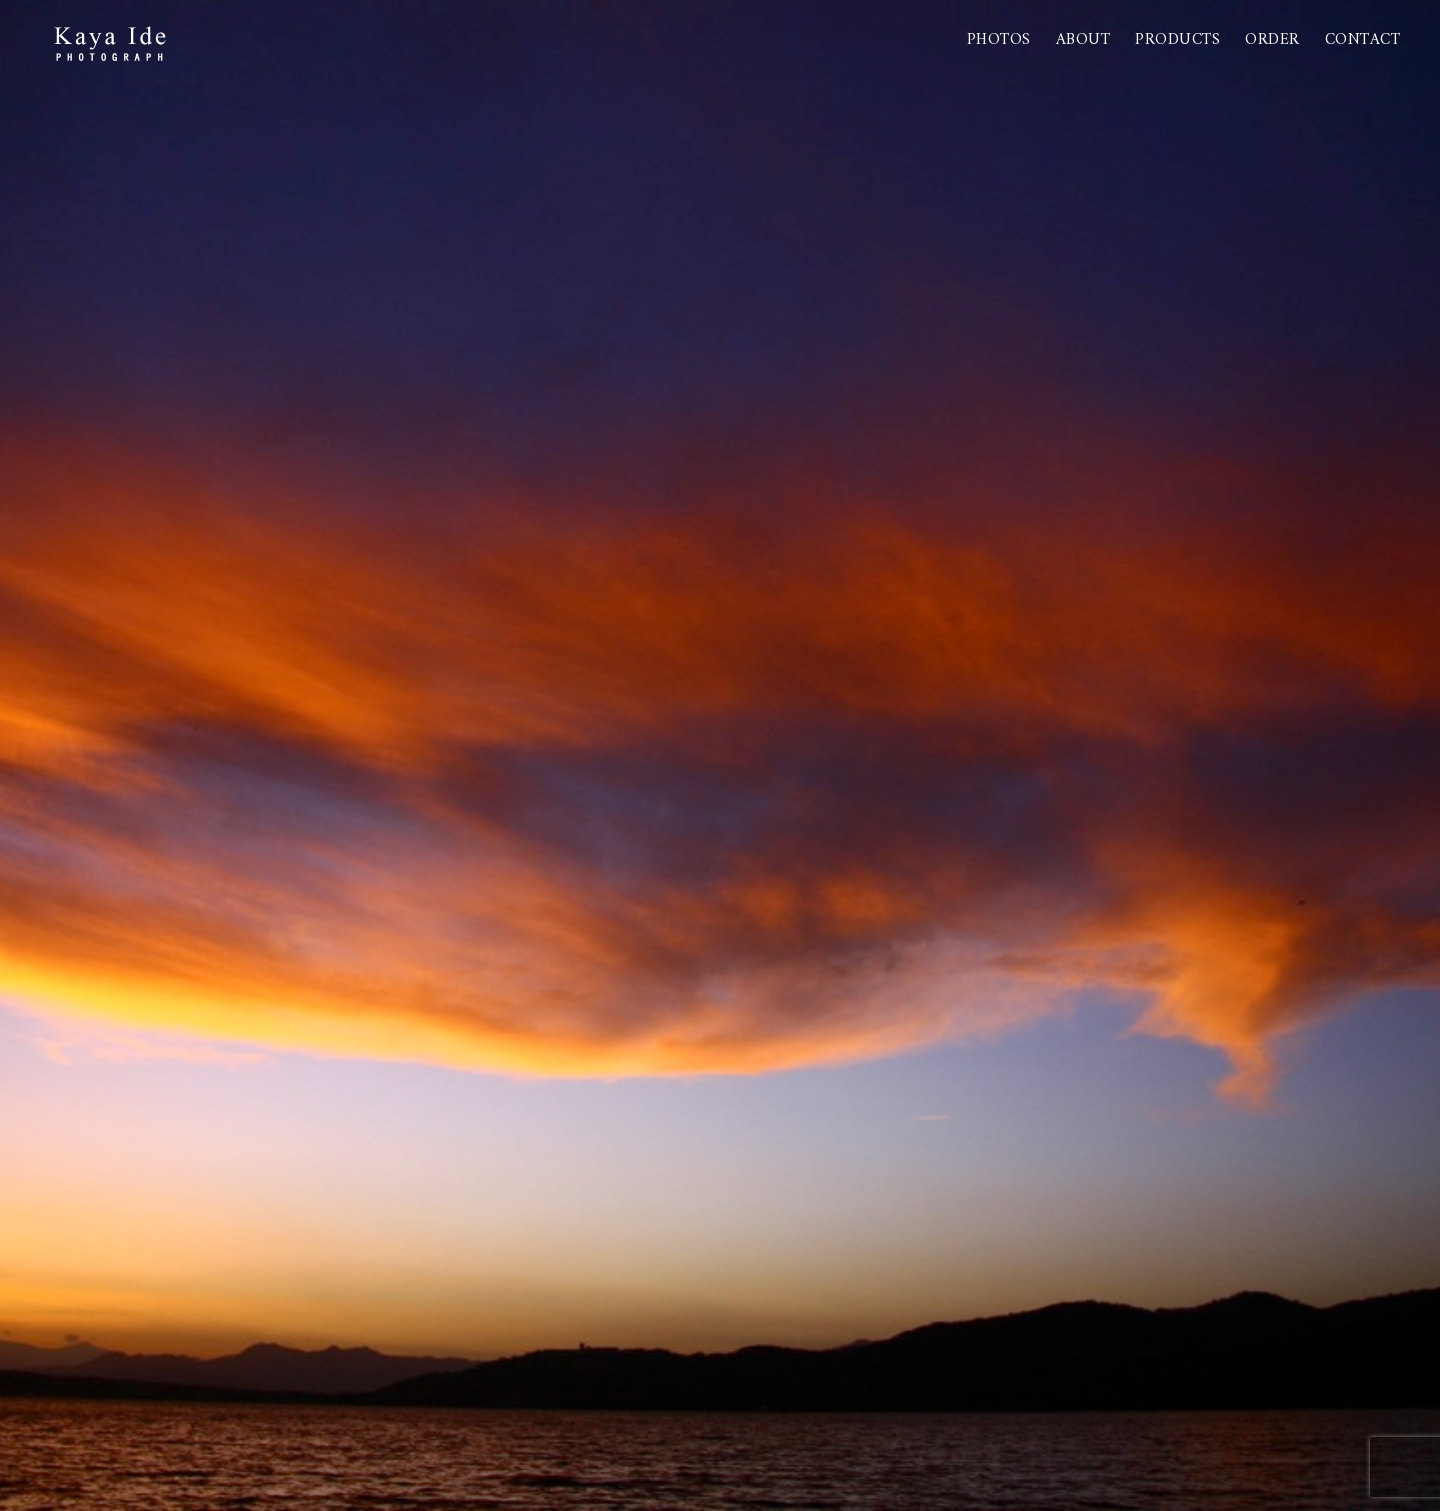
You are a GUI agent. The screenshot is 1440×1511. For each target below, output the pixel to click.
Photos (999, 40)
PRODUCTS (1177, 40)
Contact (1363, 40)
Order (1272, 40)
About (1083, 40)
